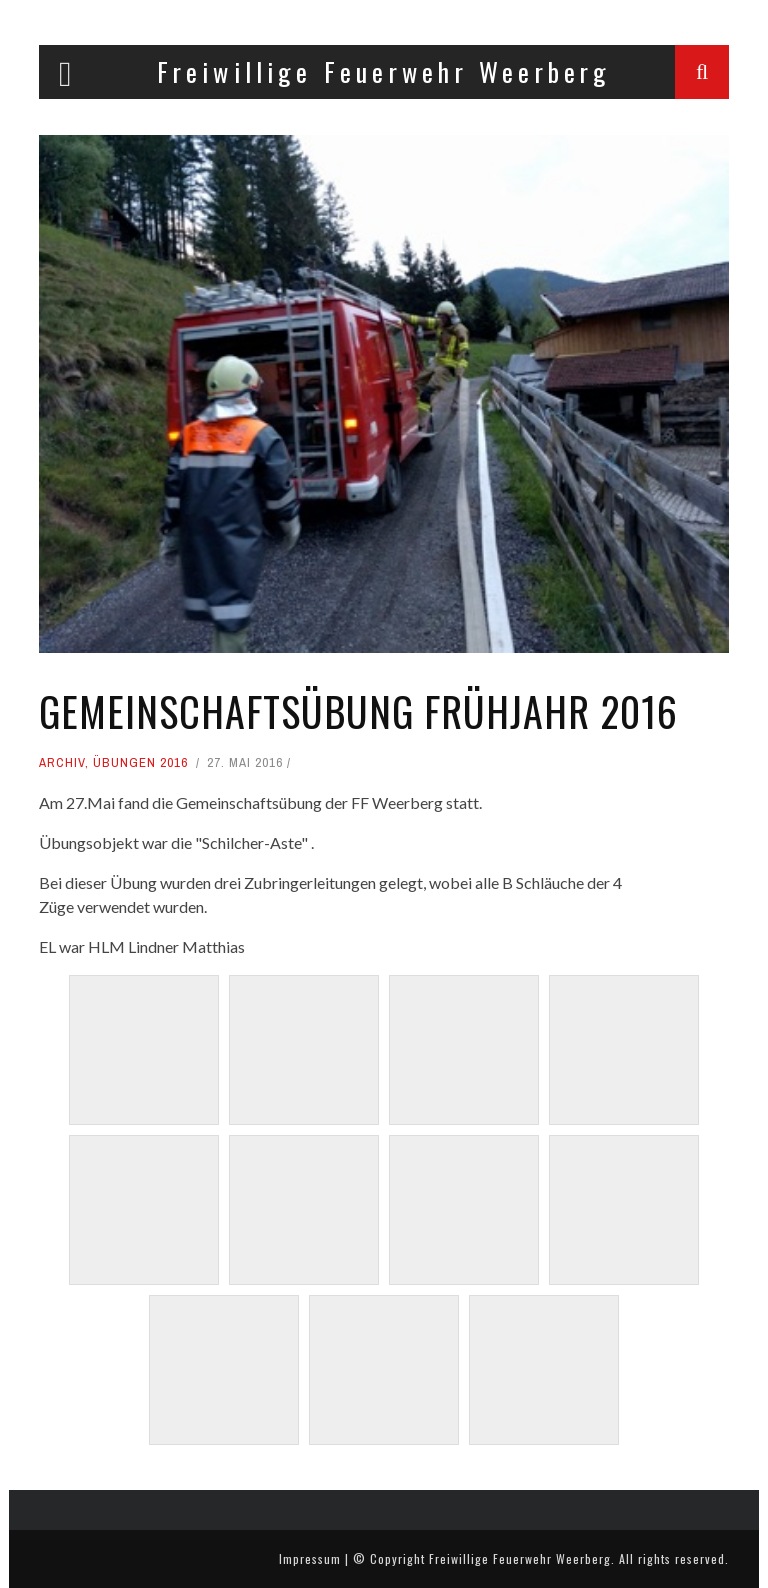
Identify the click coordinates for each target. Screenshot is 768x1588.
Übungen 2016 (140, 762)
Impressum (310, 1558)
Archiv (62, 762)
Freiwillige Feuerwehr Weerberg (520, 1558)
